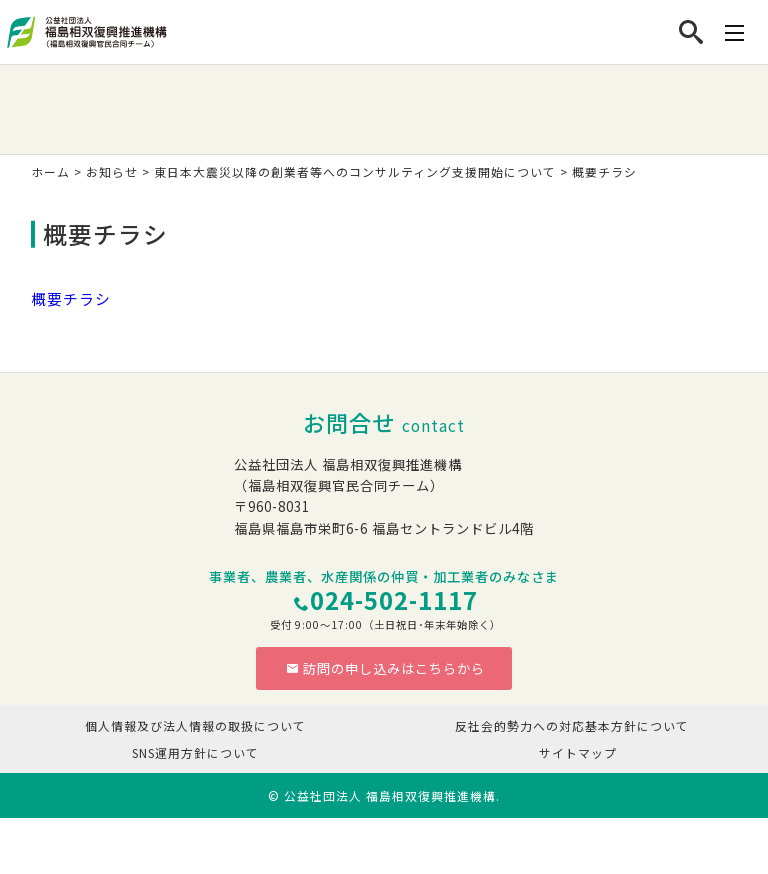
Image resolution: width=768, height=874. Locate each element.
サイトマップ (578, 752)
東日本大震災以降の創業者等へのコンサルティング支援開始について (355, 171)
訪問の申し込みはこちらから (385, 668)
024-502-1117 (394, 600)
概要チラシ (71, 298)
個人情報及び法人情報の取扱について (195, 725)
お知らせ (112, 171)
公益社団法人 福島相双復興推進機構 (390, 795)
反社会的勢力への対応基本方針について (572, 725)
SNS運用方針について (195, 752)
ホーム (50, 171)
